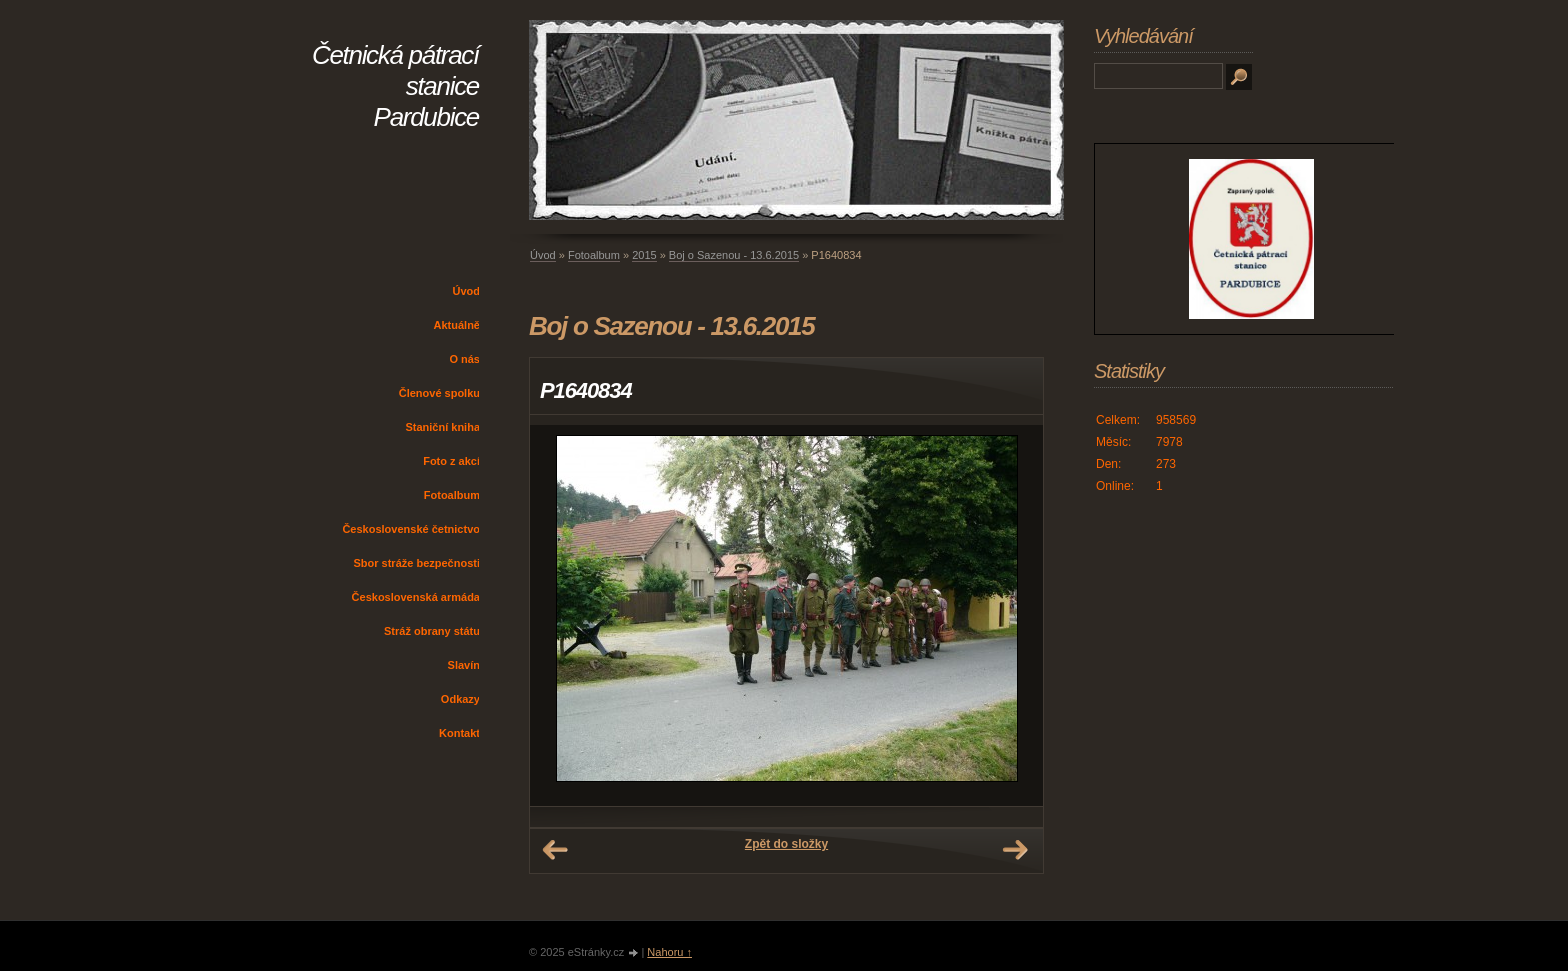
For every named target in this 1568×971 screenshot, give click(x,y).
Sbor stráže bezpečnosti (416, 563)
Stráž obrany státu (432, 631)
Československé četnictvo (411, 529)
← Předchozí (555, 850)
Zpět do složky (786, 844)
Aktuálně (457, 325)
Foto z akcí (451, 461)
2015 (644, 255)
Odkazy (460, 699)
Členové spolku (439, 393)
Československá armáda (416, 597)
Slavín (464, 665)
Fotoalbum (452, 495)
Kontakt (459, 733)
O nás (464, 359)
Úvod (467, 291)
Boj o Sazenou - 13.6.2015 (734, 255)
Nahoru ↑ (669, 952)
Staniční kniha (442, 427)
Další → (1015, 850)
